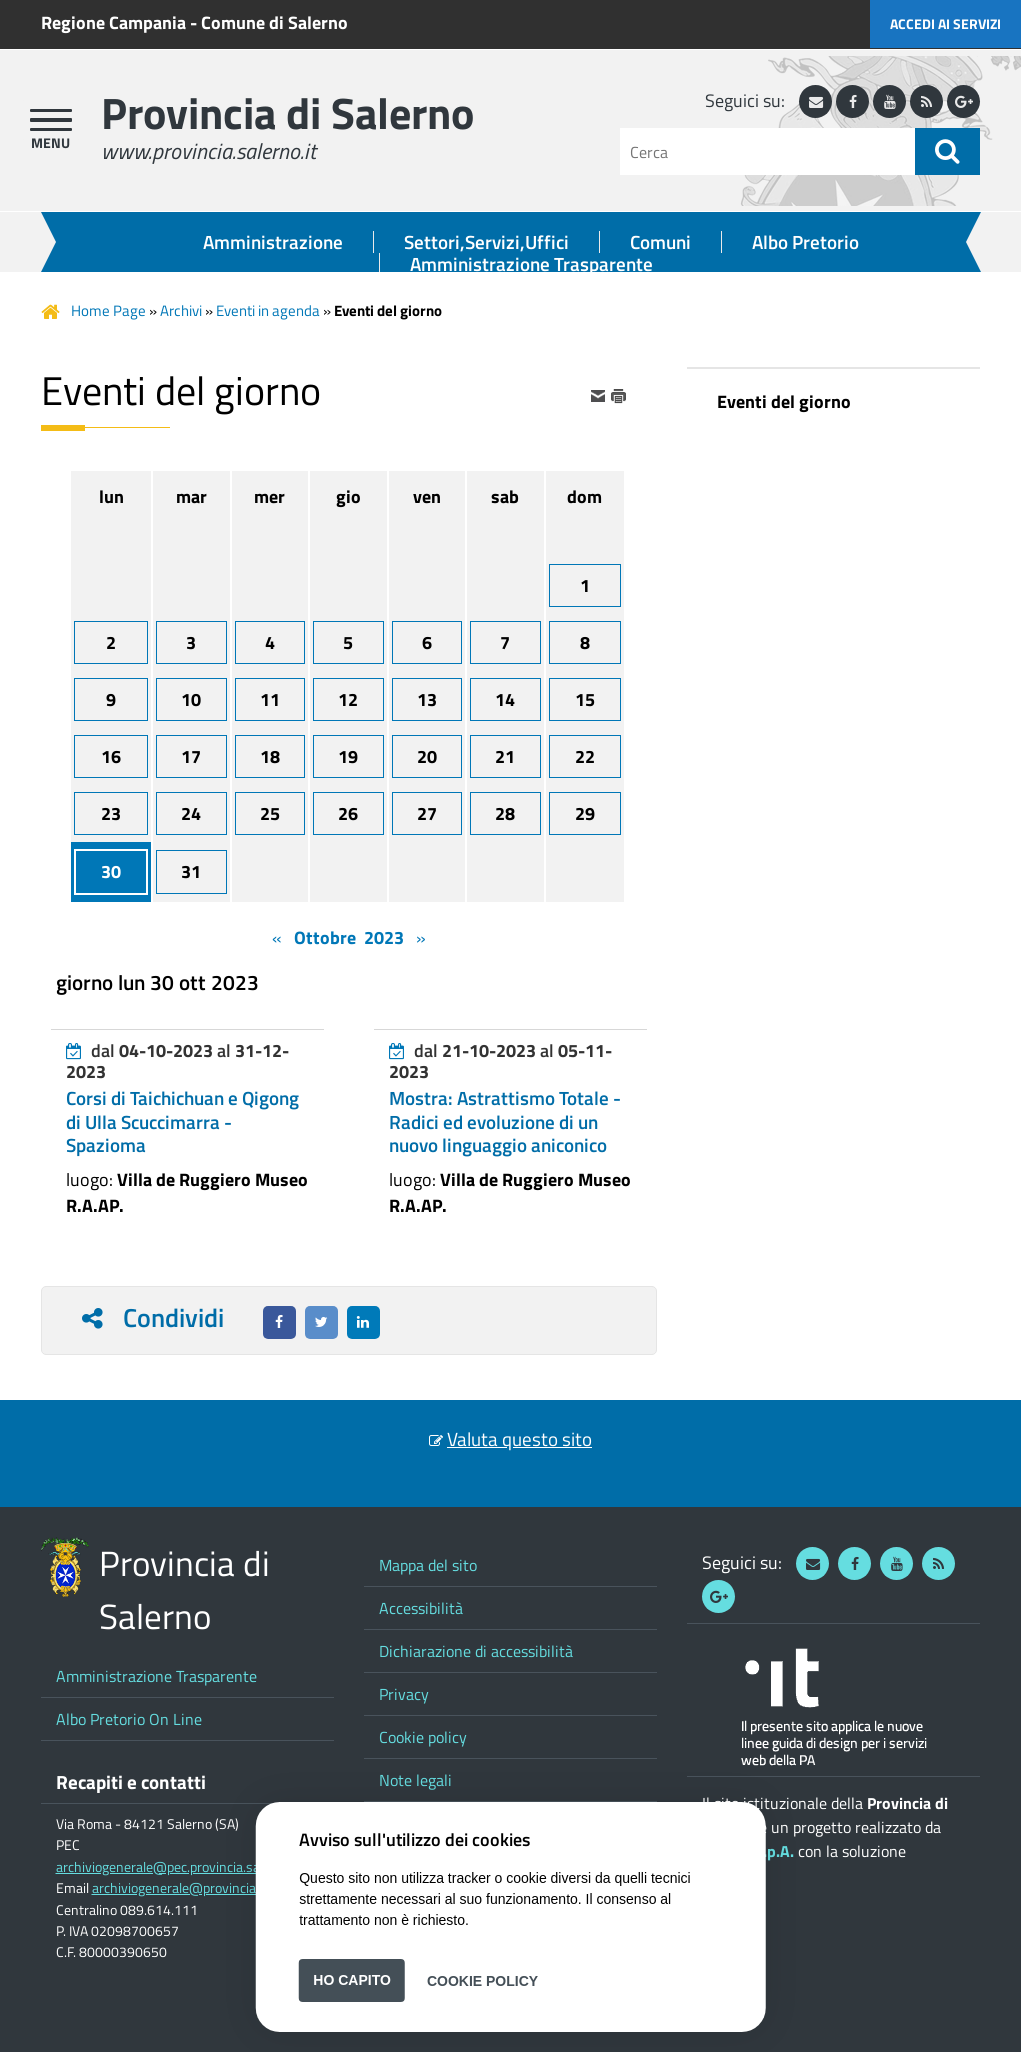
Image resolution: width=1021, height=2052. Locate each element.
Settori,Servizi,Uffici (486, 242)
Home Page (108, 310)
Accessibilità (421, 1608)
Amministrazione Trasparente (531, 264)
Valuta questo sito (519, 1439)
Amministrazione (273, 242)
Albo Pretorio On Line (129, 1719)
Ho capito (352, 1980)
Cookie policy (423, 1737)
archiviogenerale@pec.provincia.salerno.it (178, 1867)
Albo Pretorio (805, 242)
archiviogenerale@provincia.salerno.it (203, 1888)
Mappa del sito (428, 1565)
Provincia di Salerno (287, 112)
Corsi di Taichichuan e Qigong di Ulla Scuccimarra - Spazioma (182, 1121)
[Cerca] (767, 151)
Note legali (415, 1780)
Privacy (404, 1694)
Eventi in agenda (268, 310)
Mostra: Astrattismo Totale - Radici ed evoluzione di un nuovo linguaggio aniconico (505, 1121)
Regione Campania (113, 22)
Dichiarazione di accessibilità (476, 1651)
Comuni (660, 242)
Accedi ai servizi (945, 23)
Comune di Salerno (274, 22)
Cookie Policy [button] (482, 1980)
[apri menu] (51, 120)
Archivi (181, 310)
